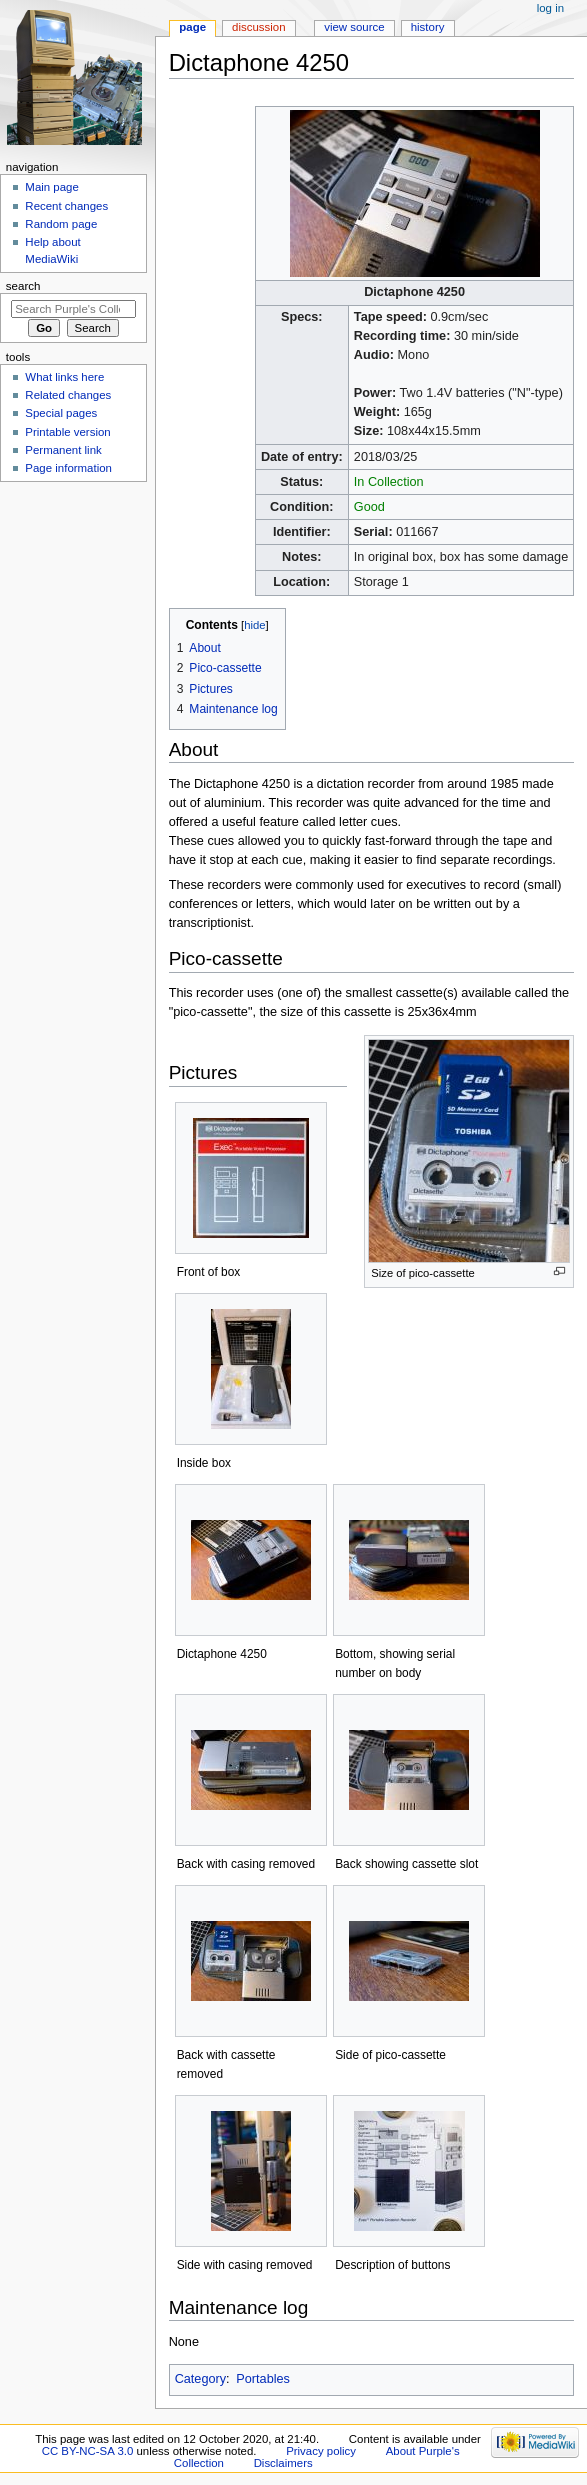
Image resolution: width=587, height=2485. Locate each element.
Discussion (258, 27)
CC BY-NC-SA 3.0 (88, 2451)
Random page (61, 224)
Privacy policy (321, 2451)
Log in (550, 8)
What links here (64, 377)
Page (192, 27)
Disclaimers (283, 2463)
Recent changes (66, 206)
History (428, 27)
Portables (263, 2379)
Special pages (61, 413)
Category (200, 2379)
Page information (68, 468)
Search (23, 286)
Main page (52, 187)
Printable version (67, 432)
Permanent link (63, 450)
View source (354, 27)
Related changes (68, 395)
